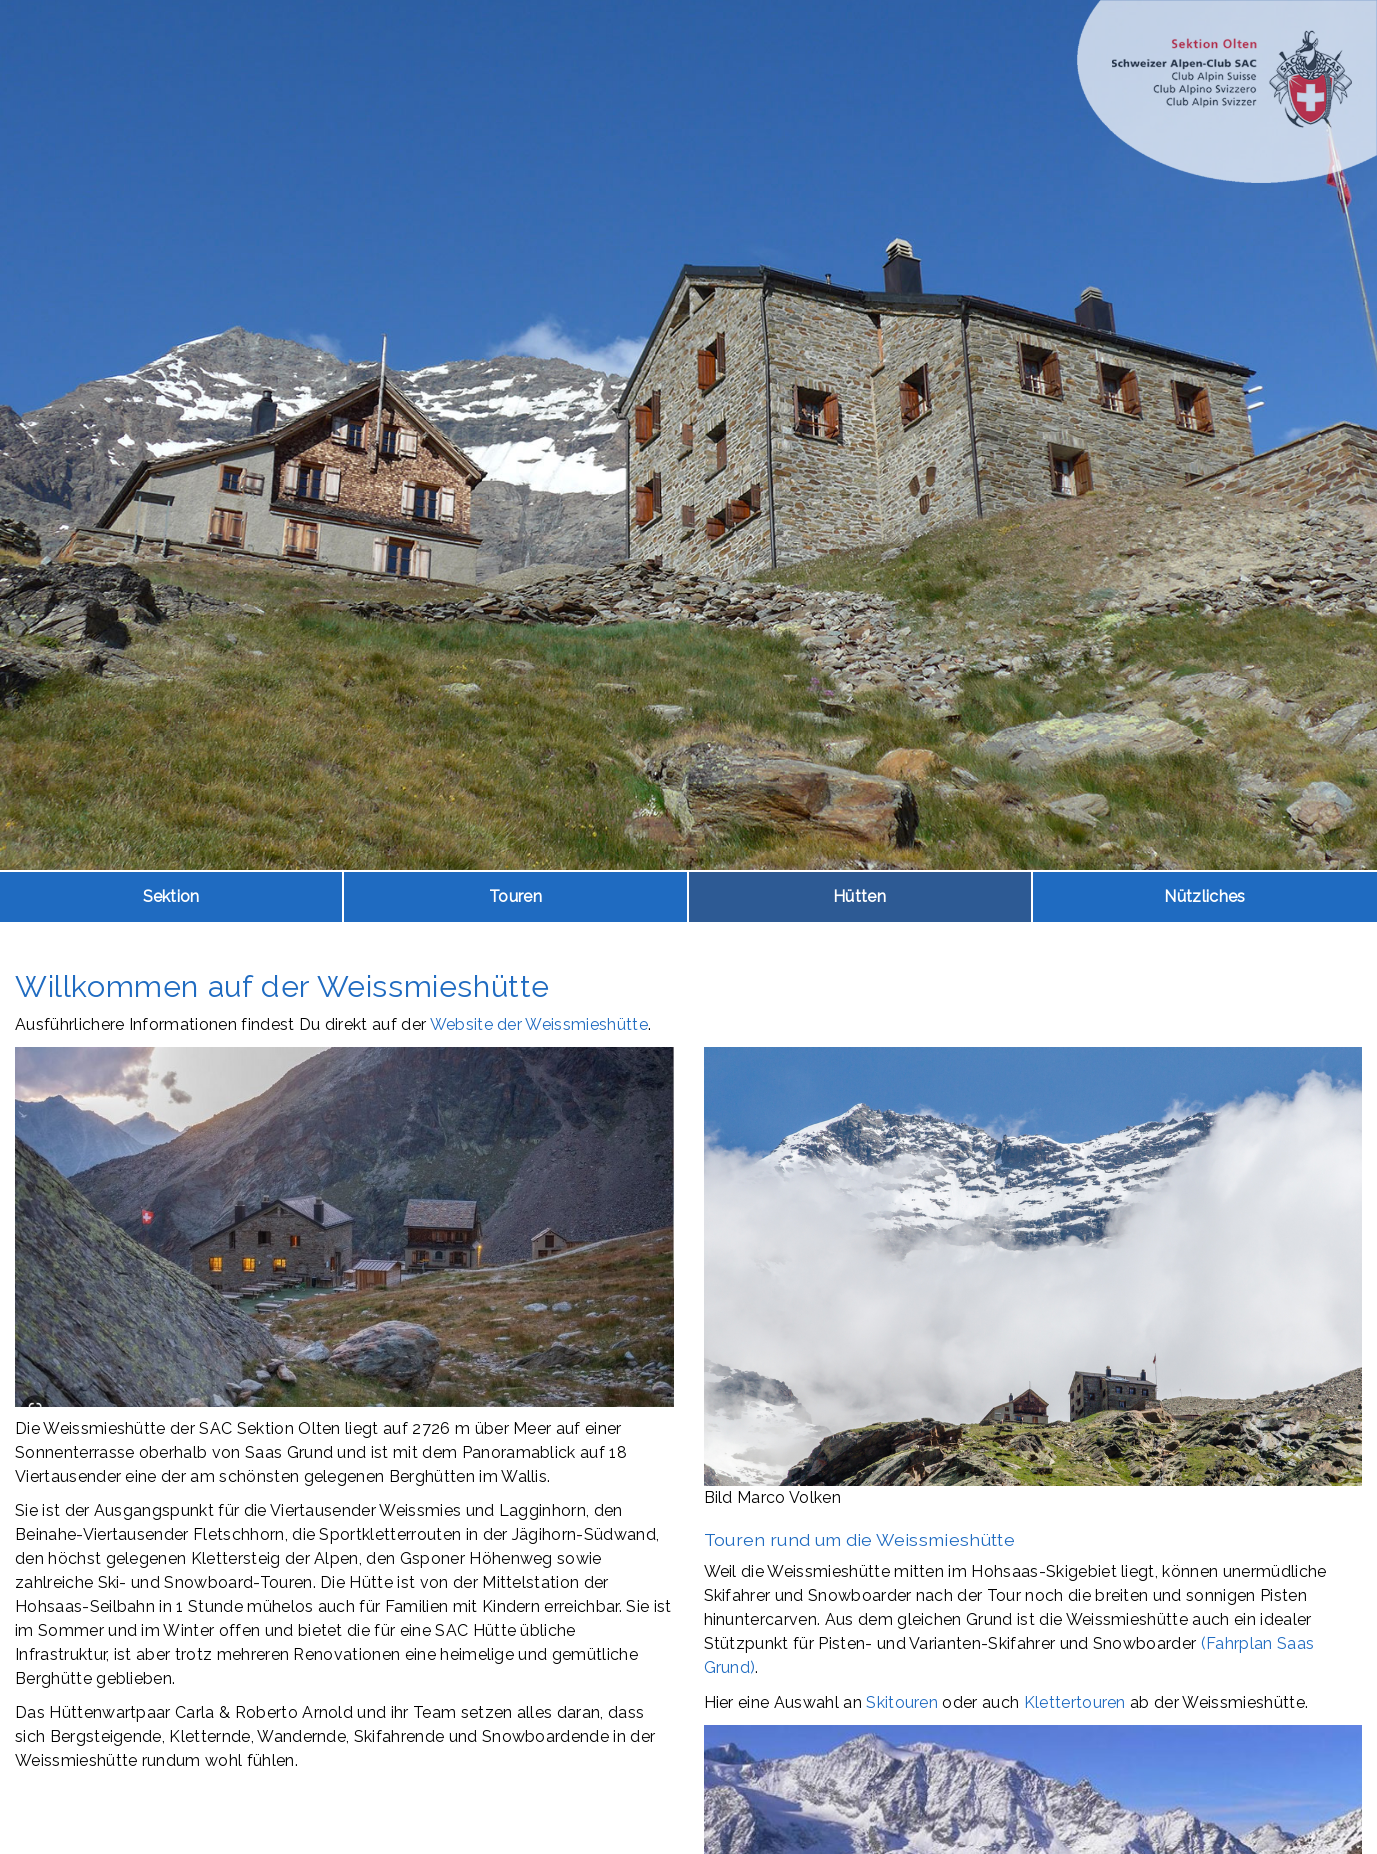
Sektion (171, 896)
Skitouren (902, 1702)
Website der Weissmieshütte (539, 1024)
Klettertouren (1075, 1702)
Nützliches (1204, 896)
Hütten (859, 896)
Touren (515, 896)
